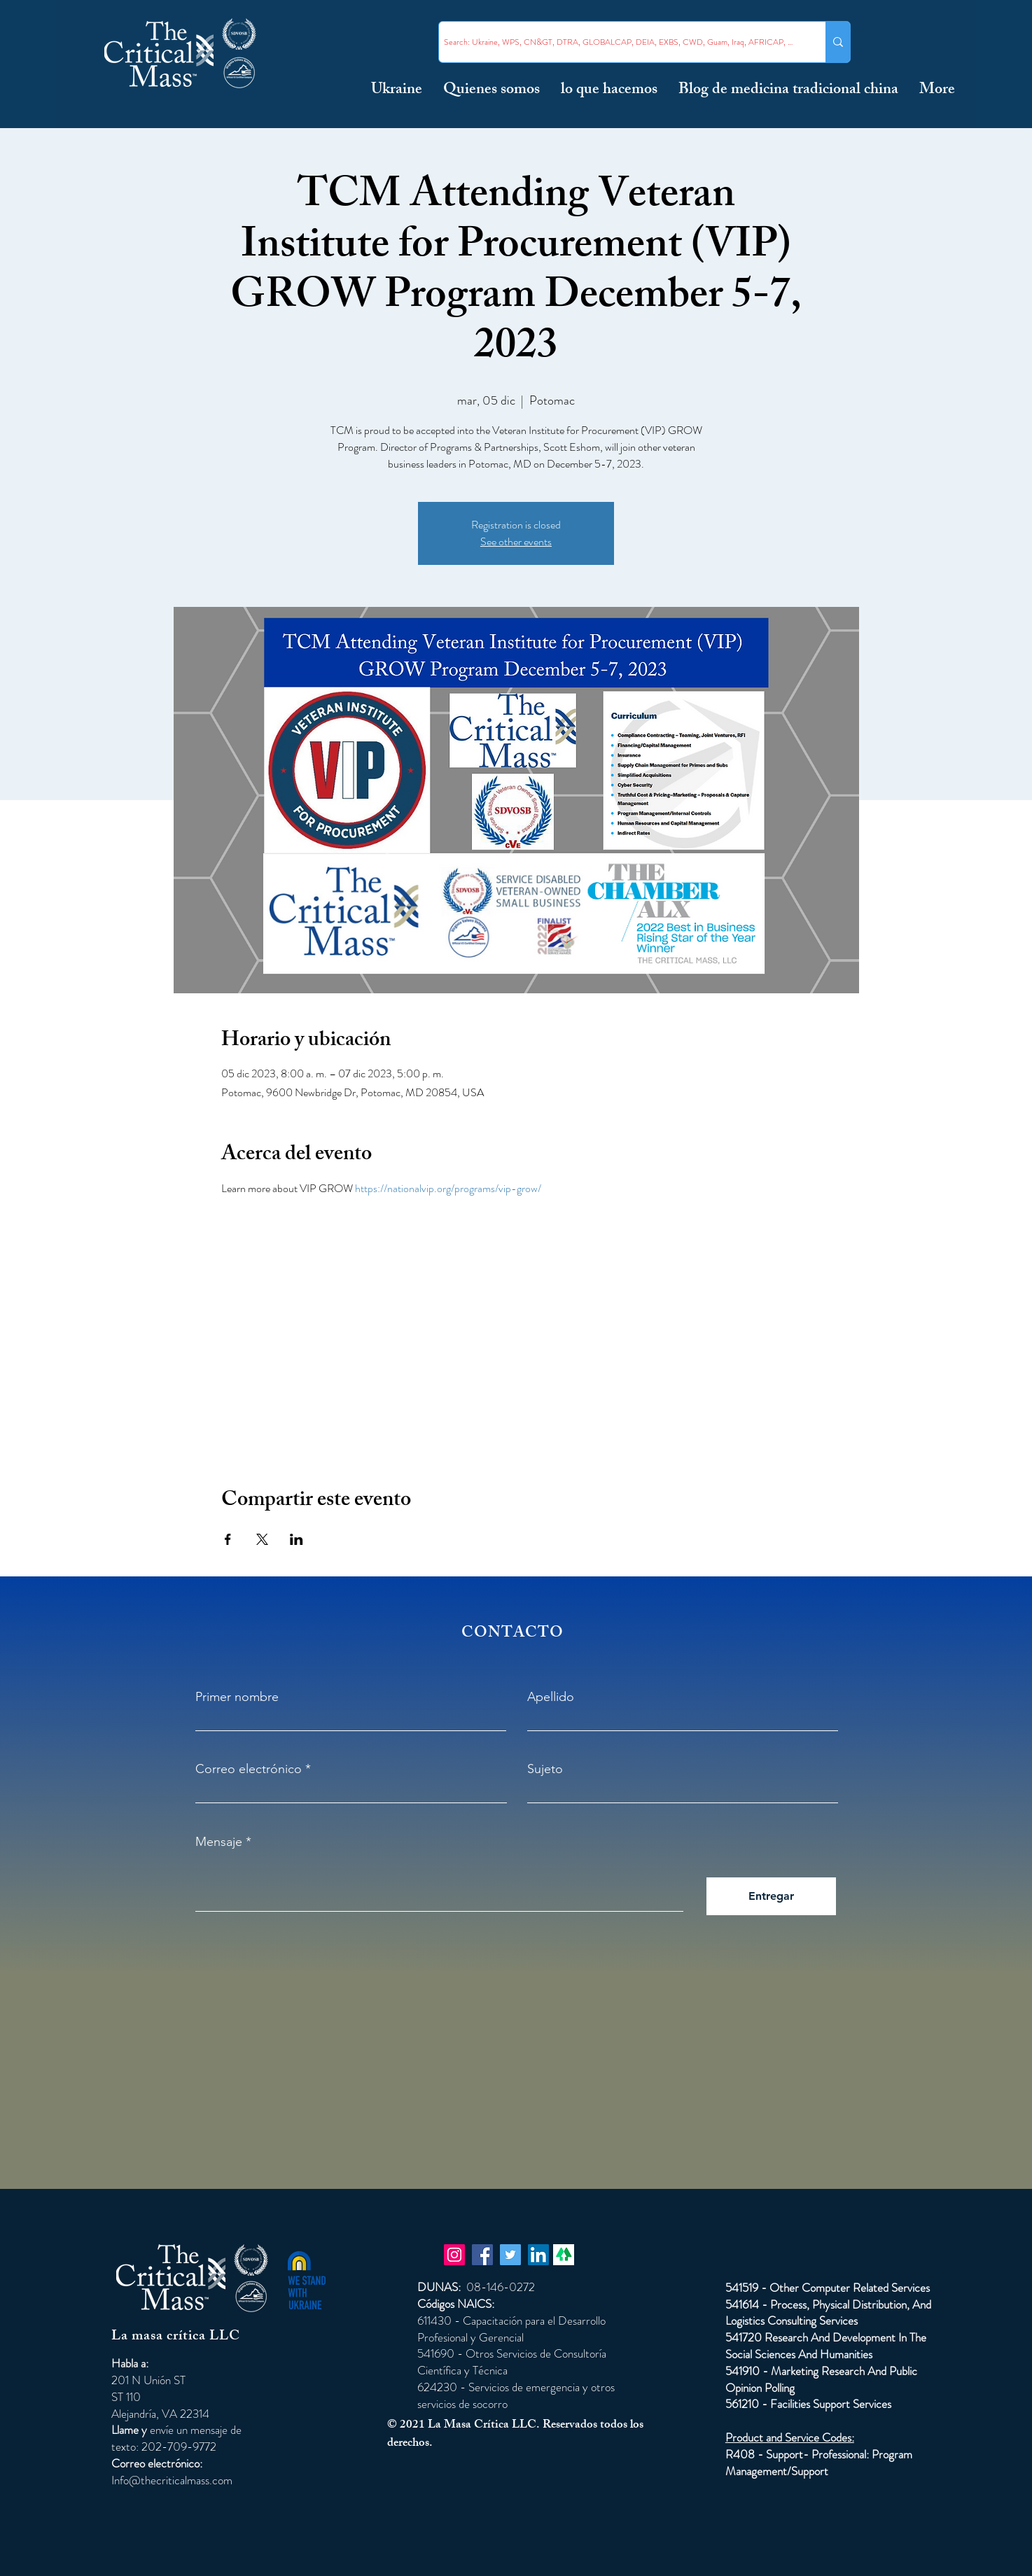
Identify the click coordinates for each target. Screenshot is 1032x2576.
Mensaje (218, 1841)
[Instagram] (454, 2254)
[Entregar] (771, 1896)
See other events (516, 541)
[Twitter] (510, 2254)
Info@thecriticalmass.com (171, 2480)
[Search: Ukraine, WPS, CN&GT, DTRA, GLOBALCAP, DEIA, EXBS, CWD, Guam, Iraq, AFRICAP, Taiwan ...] (620, 42)
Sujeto (545, 1769)
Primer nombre (237, 1696)
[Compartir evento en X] (262, 1539)
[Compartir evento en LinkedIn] (296, 1539)
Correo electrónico (248, 1769)
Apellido (550, 1696)
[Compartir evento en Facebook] (228, 1539)
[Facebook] (482, 2254)
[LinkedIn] (538, 2254)
